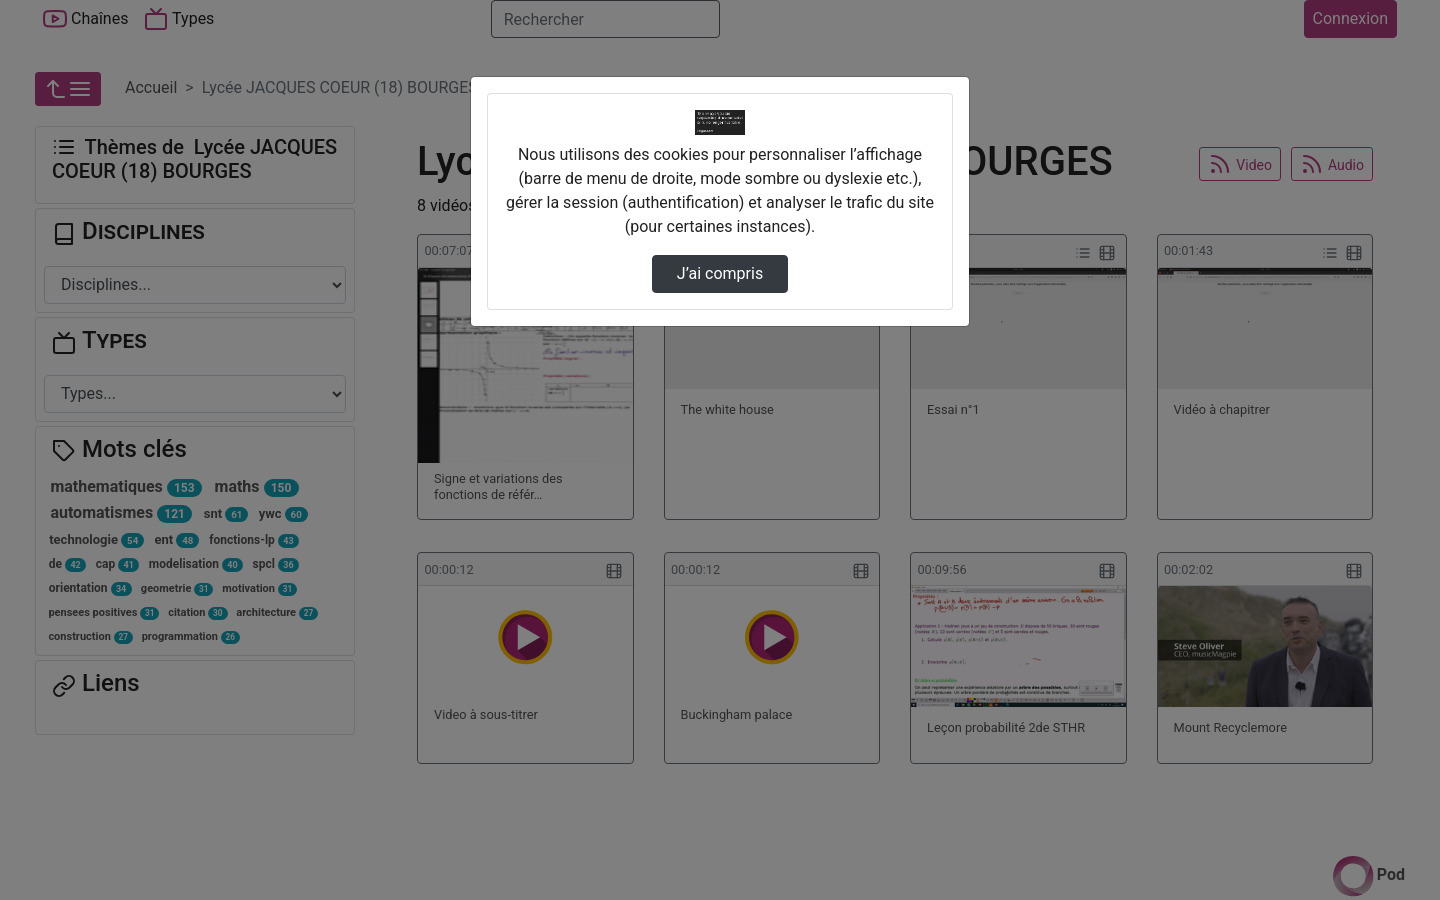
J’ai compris (720, 273)
